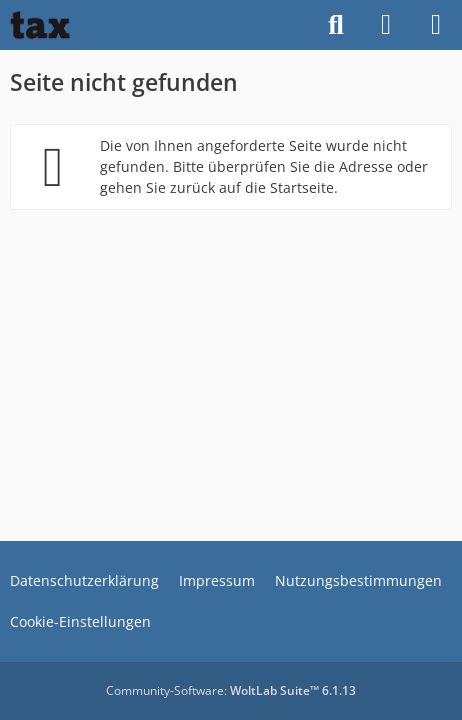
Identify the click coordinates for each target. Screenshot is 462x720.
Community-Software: (231, 690)
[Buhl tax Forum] (40, 25)
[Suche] (336, 25)
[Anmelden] (386, 25)
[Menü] (436, 25)
